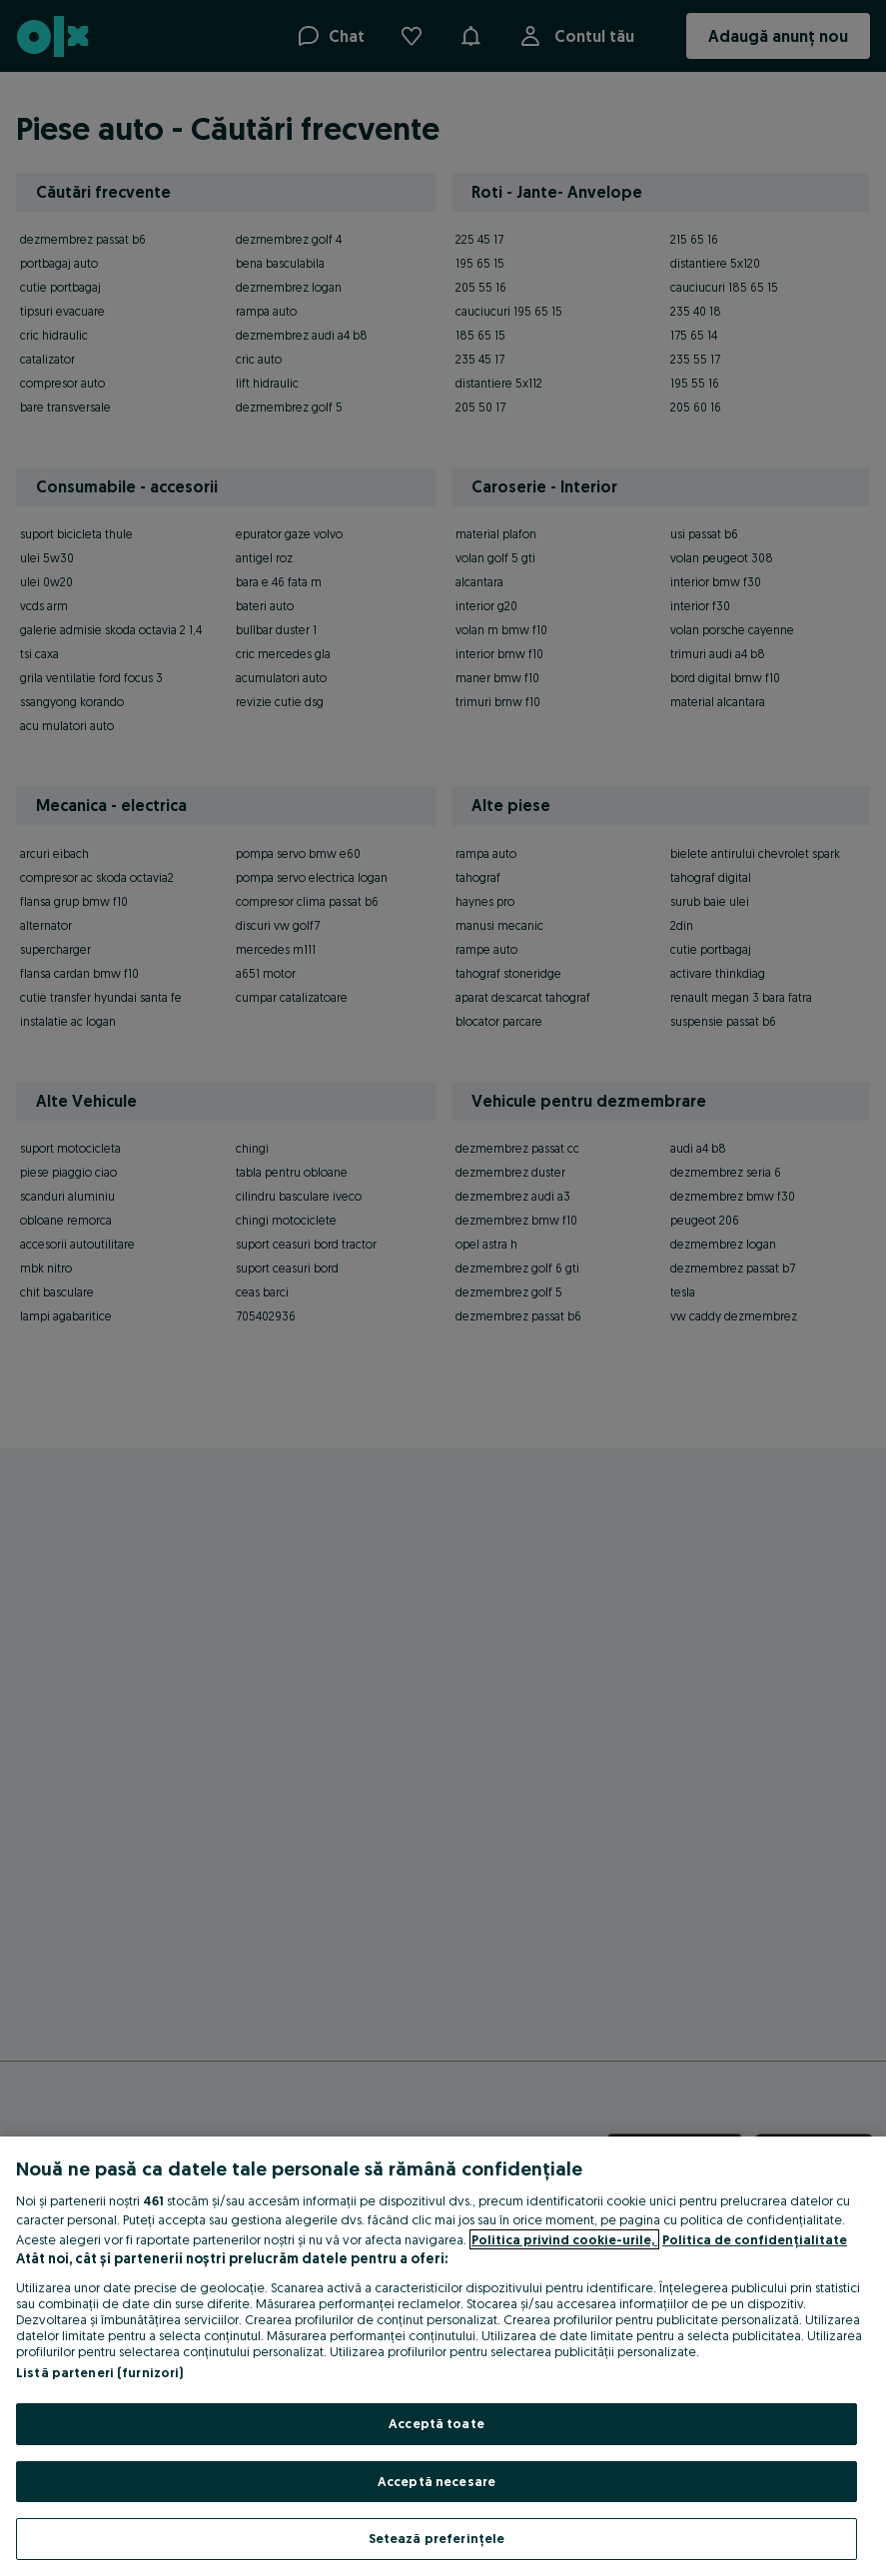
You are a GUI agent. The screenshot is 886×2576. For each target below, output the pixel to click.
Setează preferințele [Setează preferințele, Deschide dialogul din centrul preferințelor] (437, 2538)
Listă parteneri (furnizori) (100, 2372)
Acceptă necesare (436, 2481)
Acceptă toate (436, 2423)
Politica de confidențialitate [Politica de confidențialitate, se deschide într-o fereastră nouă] (754, 2239)
